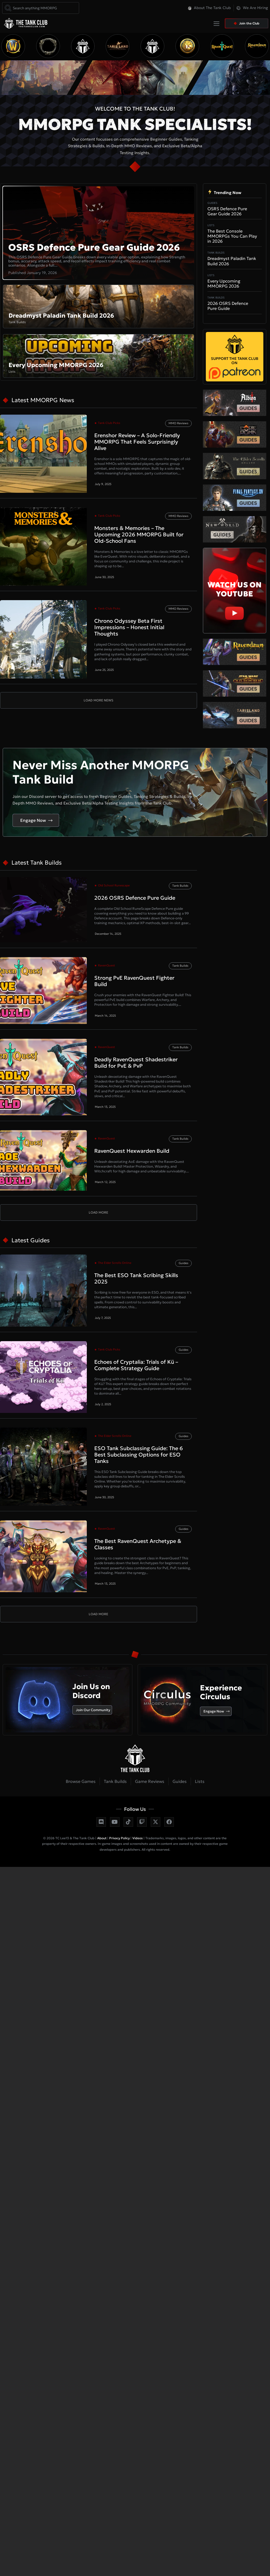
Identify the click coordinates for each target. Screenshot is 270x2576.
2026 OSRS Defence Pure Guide (227, 306)
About (102, 1838)
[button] (137, 24)
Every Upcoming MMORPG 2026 (223, 283)
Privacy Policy (119, 1838)
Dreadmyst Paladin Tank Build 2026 (231, 261)
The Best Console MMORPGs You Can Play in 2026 (232, 236)
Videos (137, 1838)
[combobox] (40, 8)
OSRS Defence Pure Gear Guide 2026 (94, 247)
